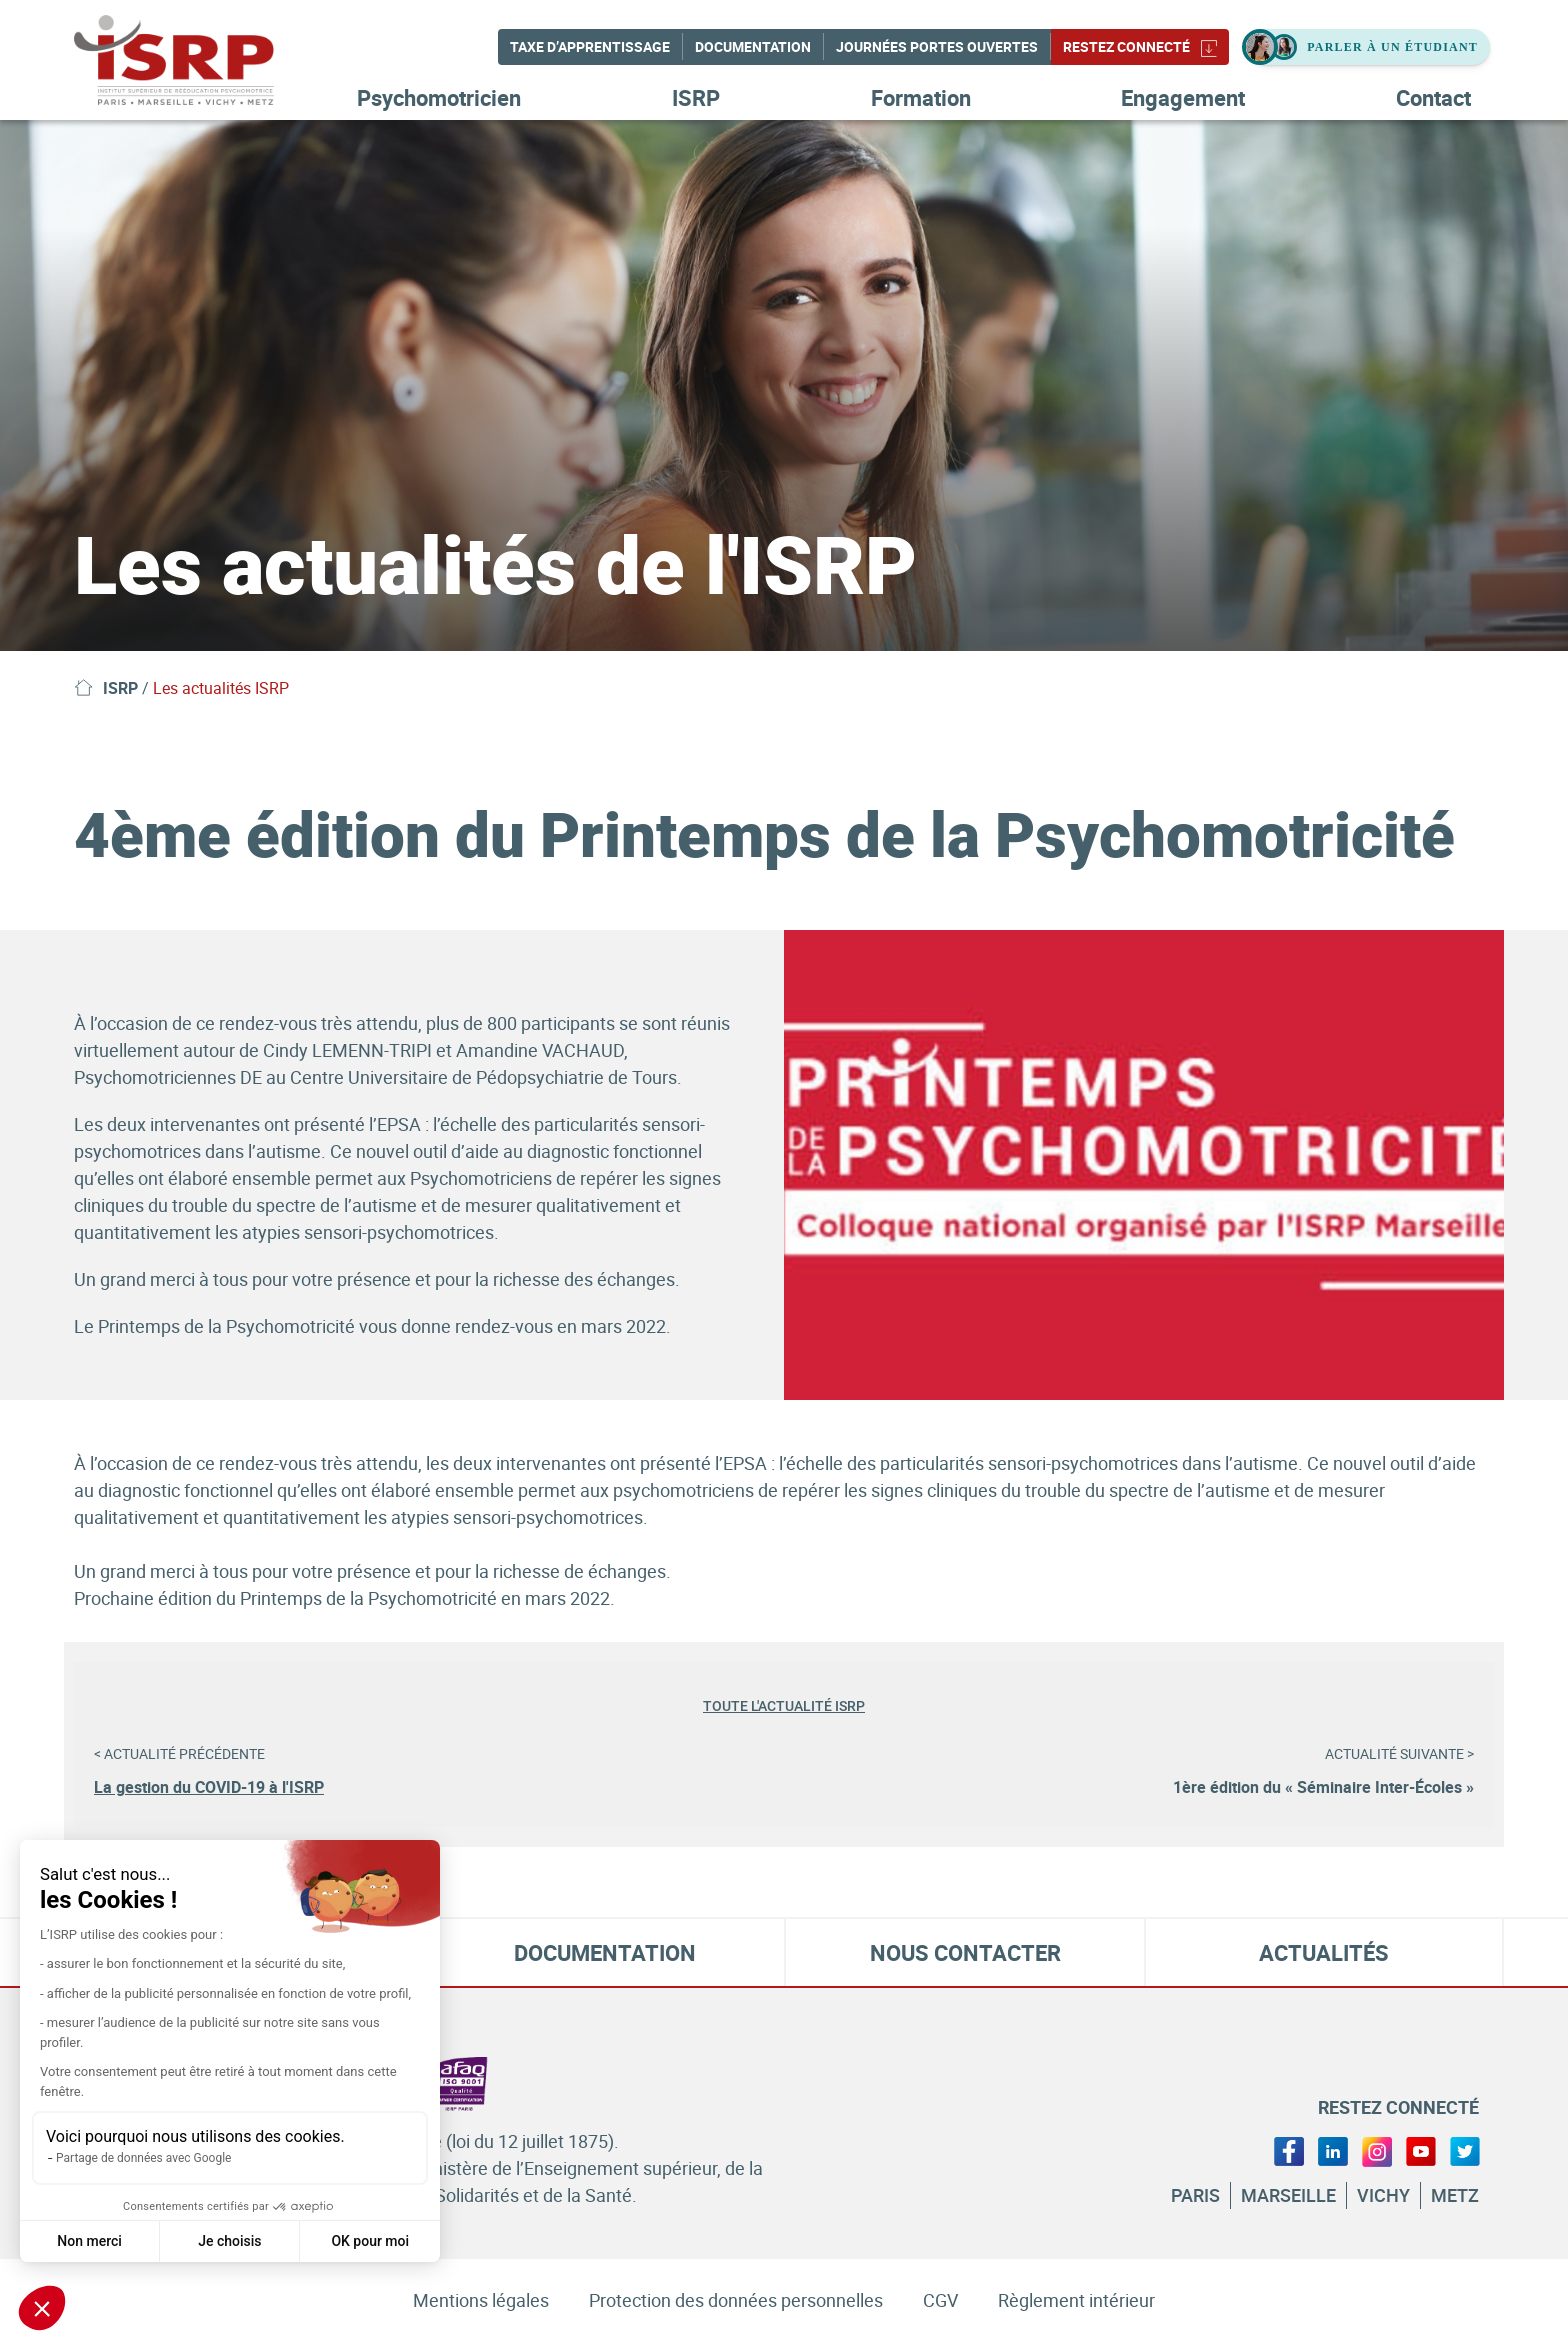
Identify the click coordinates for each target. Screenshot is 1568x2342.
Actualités (1324, 1952)
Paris (1195, 2195)
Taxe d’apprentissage (590, 46)
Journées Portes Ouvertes (937, 46)
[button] (42, 2308)
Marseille (1288, 2195)
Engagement (1183, 97)
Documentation (753, 46)
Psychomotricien (439, 97)
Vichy (1383, 2195)
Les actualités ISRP (221, 688)
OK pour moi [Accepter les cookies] (370, 2241)
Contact (1433, 97)
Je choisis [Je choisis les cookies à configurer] (229, 2241)
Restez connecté (1140, 47)
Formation (921, 97)
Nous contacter (965, 1952)
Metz (1455, 2195)
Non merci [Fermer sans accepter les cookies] (89, 2241)
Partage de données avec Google (143, 2158)
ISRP (696, 97)
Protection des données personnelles (736, 2300)
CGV (940, 2300)
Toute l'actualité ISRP (784, 1706)
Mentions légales (481, 2300)
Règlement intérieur (1076, 2300)
